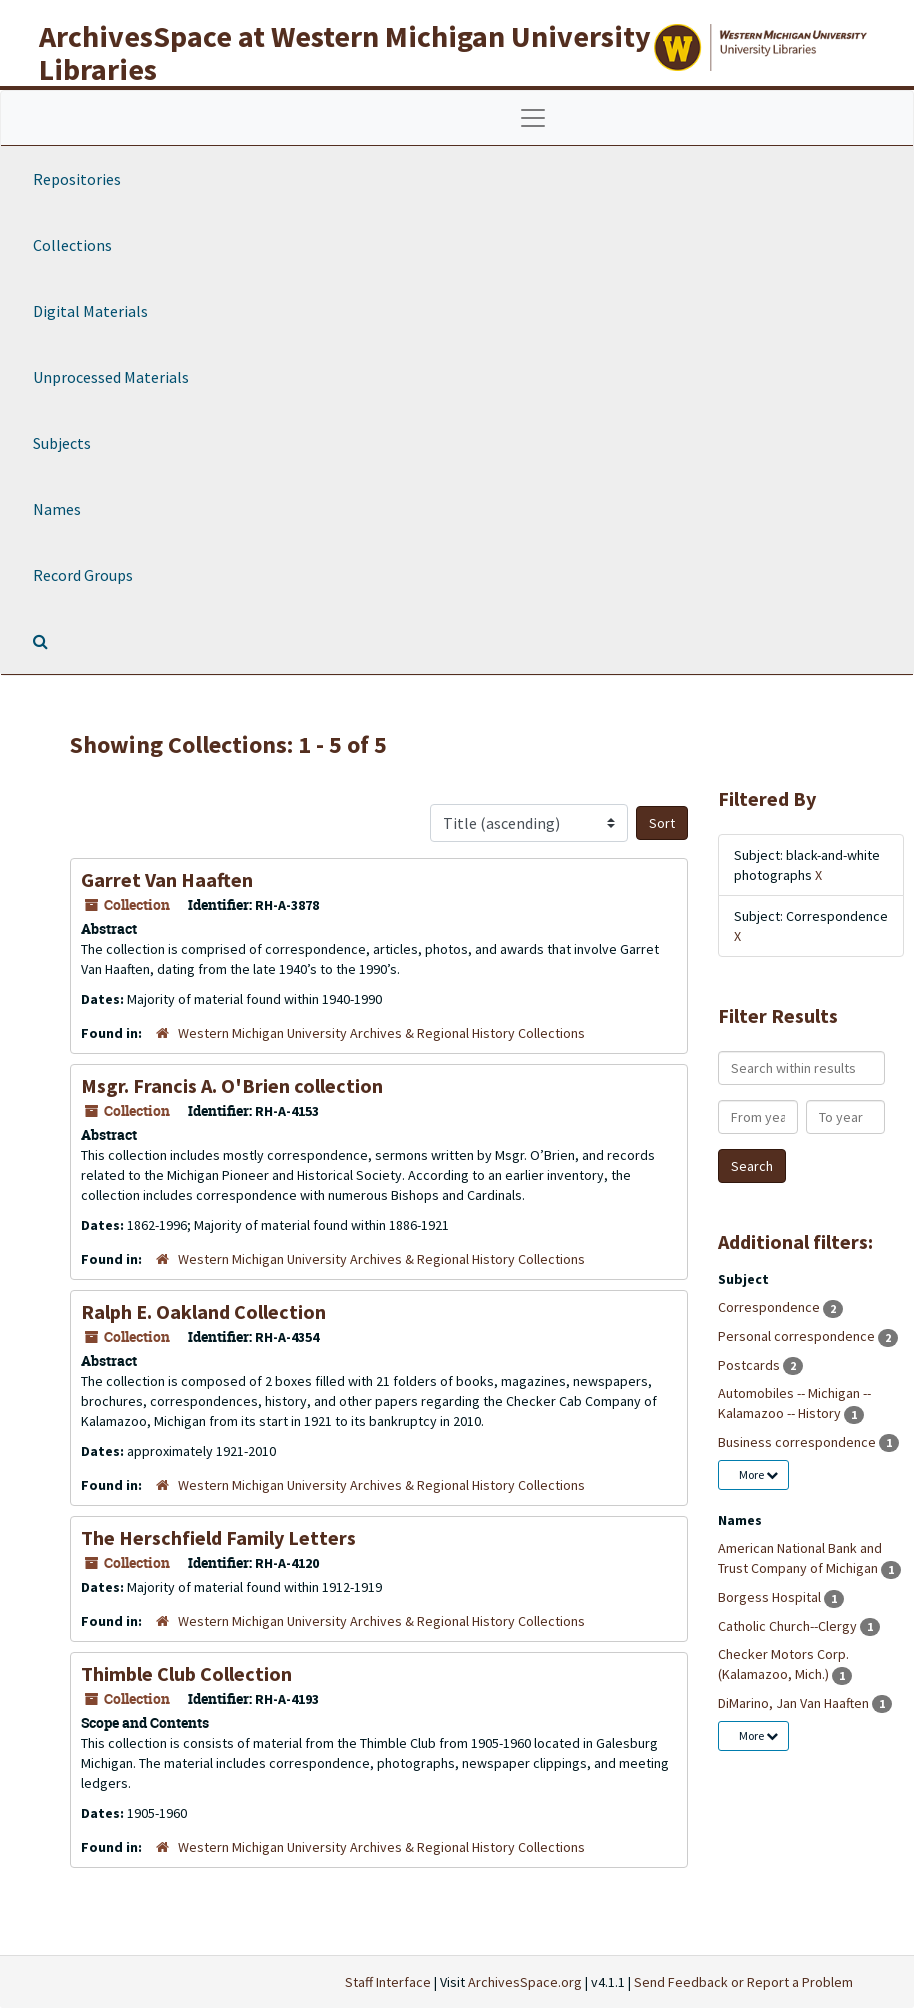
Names (57, 509)
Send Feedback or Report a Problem (743, 1982)
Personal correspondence (798, 1336)
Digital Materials (90, 311)
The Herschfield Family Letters (218, 1537)
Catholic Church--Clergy (789, 1626)
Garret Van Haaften (167, 879)
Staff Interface (388, 1982)
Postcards (750, 1365)
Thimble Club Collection (186, 1673)
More (758, 1474)
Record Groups (83, 575)
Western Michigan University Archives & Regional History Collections (381, 1033)
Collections (72, 245)
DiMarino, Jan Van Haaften (795, 1703)
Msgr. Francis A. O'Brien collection (232, 1085)
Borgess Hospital (771, 1597)
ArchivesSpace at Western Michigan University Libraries (345, 52)
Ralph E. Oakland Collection (203, 1311)
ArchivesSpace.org (525, 1982)
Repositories (77, 179)
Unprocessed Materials (111, 377)
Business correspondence (798, 1442)
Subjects (62, 443)
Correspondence (770, 1307)
